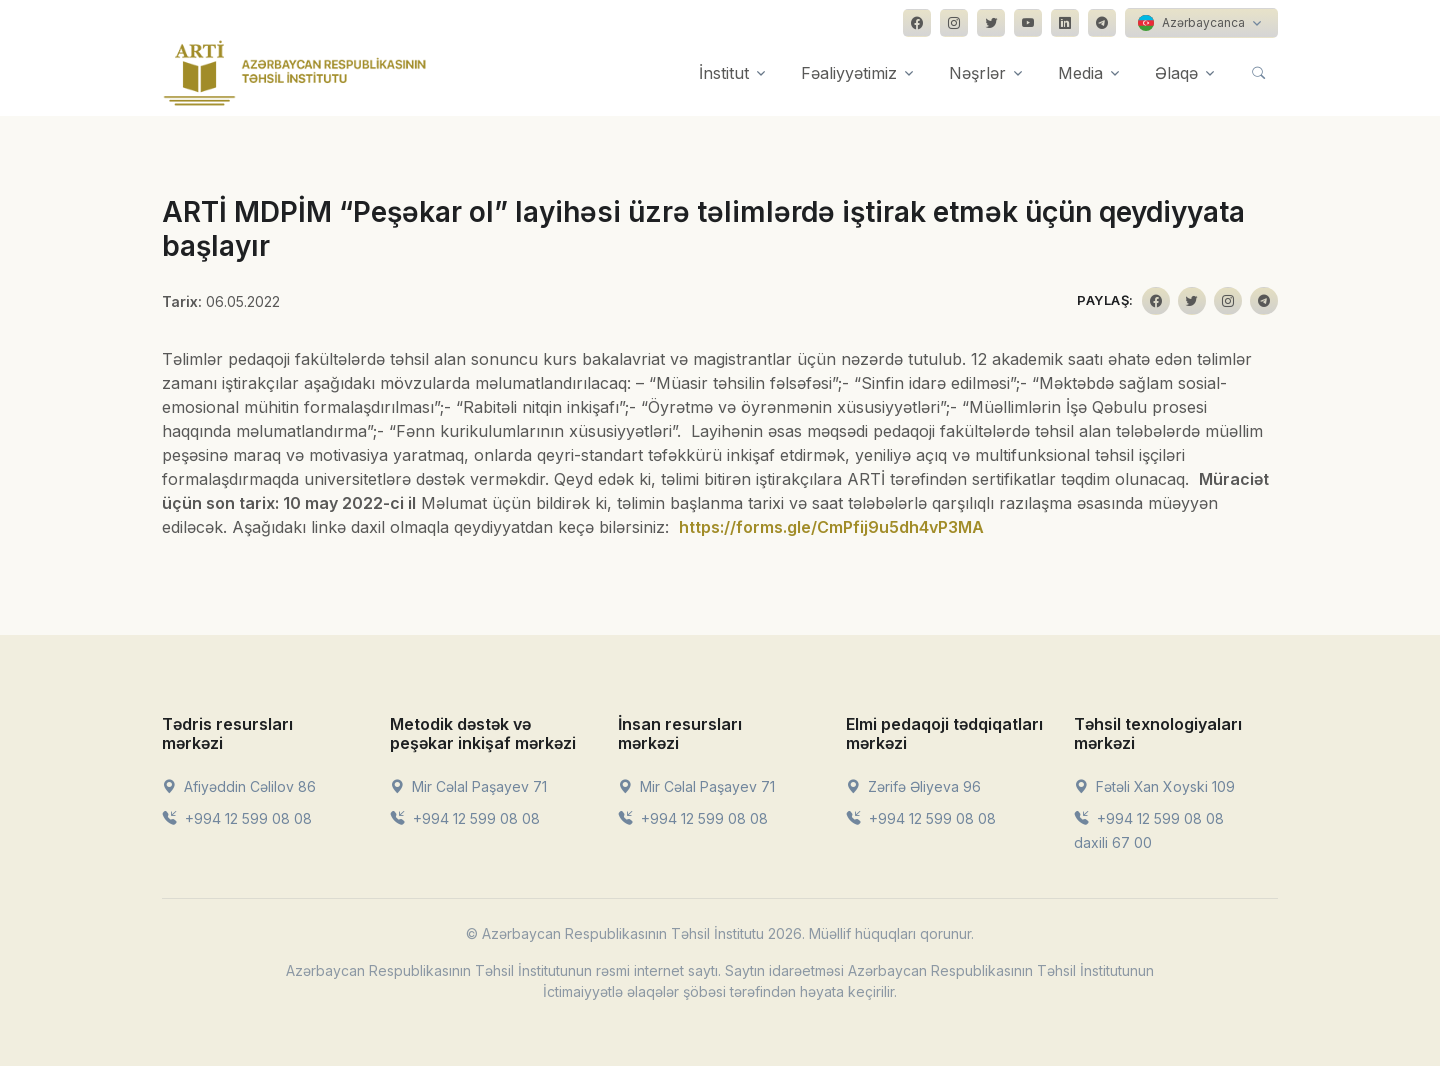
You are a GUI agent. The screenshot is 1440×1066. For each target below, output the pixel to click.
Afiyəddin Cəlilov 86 (239, 786)
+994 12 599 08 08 (237, 818)
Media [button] (1080, 73)
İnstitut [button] (724, 73)
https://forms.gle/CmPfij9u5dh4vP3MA (831, 527)
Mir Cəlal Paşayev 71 (468, 786)
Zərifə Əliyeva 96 (913, 786)
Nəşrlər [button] (977, 73)
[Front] (295, 73)
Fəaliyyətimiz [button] (849, 73)
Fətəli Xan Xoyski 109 (1154, 786)
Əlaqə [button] (1176, 73)
